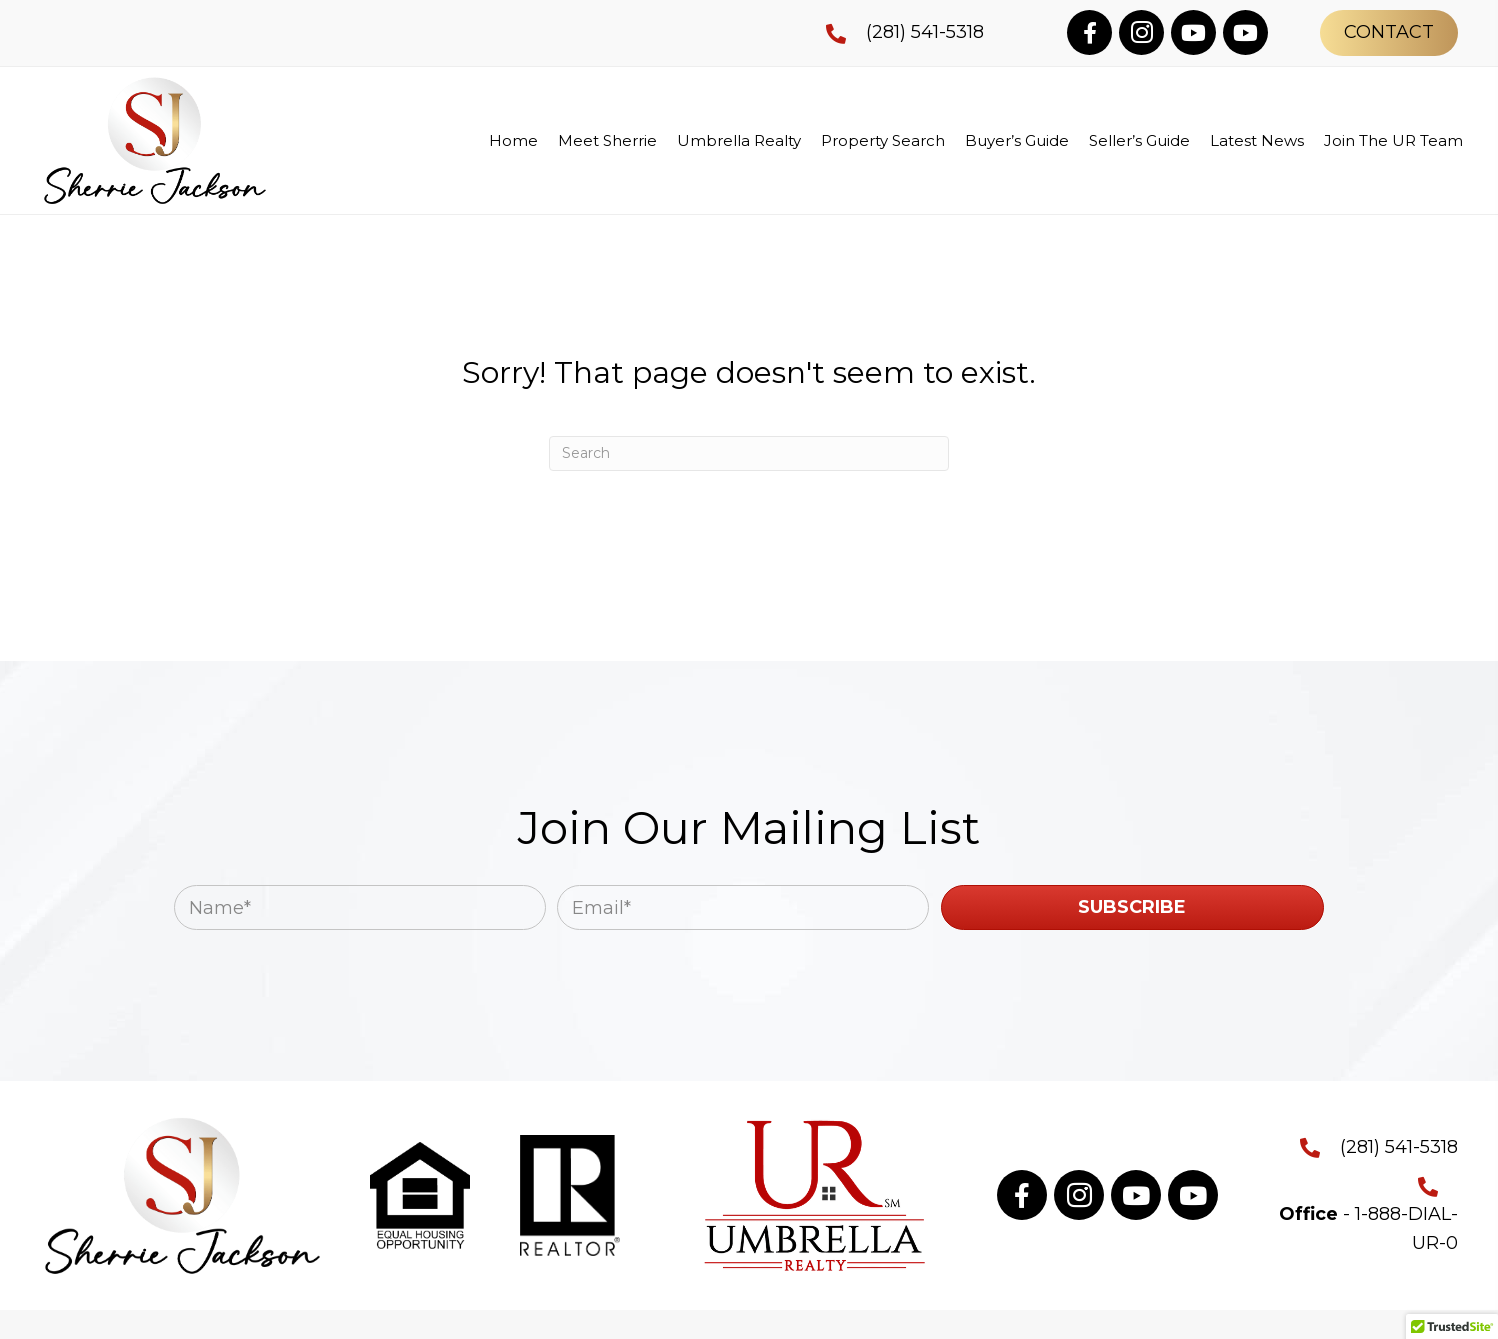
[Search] (749, 453)
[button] (1089, 32)
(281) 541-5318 (925, 32)
